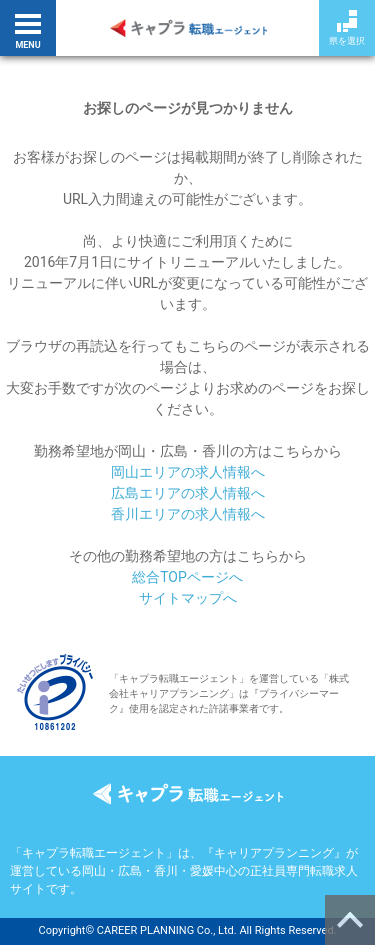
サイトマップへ (188, 598)
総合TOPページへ (187, 577)
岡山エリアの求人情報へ (188, 472)
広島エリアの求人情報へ (188, 493)
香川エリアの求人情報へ (188, 514)
